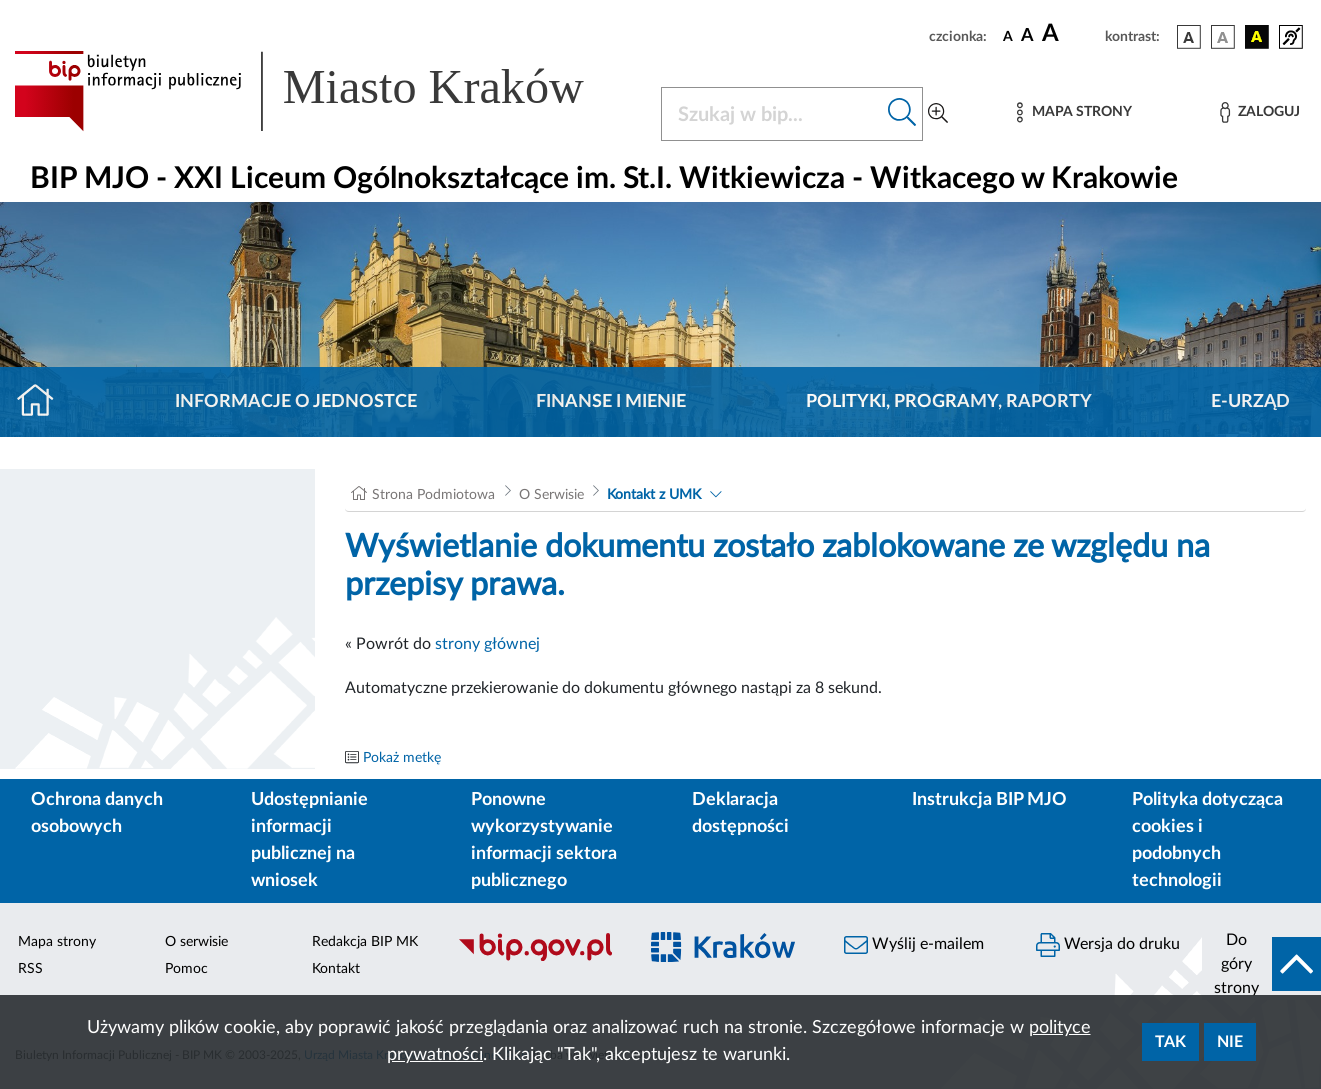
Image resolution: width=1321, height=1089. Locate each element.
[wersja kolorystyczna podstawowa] (1189, 37)
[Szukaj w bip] (902, 114)
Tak (1170, 1042)
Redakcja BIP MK (365, 942)
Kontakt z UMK (654, 495)
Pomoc (186, 969)
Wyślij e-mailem (914, 945)
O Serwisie (551, 495)
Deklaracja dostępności (740, 813)
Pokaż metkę (402, 758)
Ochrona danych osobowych (97, 813)
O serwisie (196, 942)
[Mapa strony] (1074, 112)
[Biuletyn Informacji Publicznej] (536, 958)
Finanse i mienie (611, 402)
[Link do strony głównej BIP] (325, 91)
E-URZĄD (1250, 402)
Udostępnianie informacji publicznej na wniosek (309, 840)
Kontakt (336, 969)
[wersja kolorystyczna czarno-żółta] (1257, 37)
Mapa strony (57, 942)
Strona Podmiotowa (433, 495)
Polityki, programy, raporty (949, 402)
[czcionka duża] (1070, 34)
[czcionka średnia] (1027, 36)
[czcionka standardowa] (1008, 36)
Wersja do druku (1108, 945)
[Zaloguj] (1260, 112)
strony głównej (487, 644)
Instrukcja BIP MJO (989, 800)
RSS (30, 969)
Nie (1230, 1042)
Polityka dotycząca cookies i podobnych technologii (1207, 840)
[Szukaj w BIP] (772, 114)
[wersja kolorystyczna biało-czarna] (1223, 37)
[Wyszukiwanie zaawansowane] (938, 114)
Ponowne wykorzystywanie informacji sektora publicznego (544, 840)
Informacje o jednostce (296, 402)
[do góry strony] (1261, 964)
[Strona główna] (43, 402)
